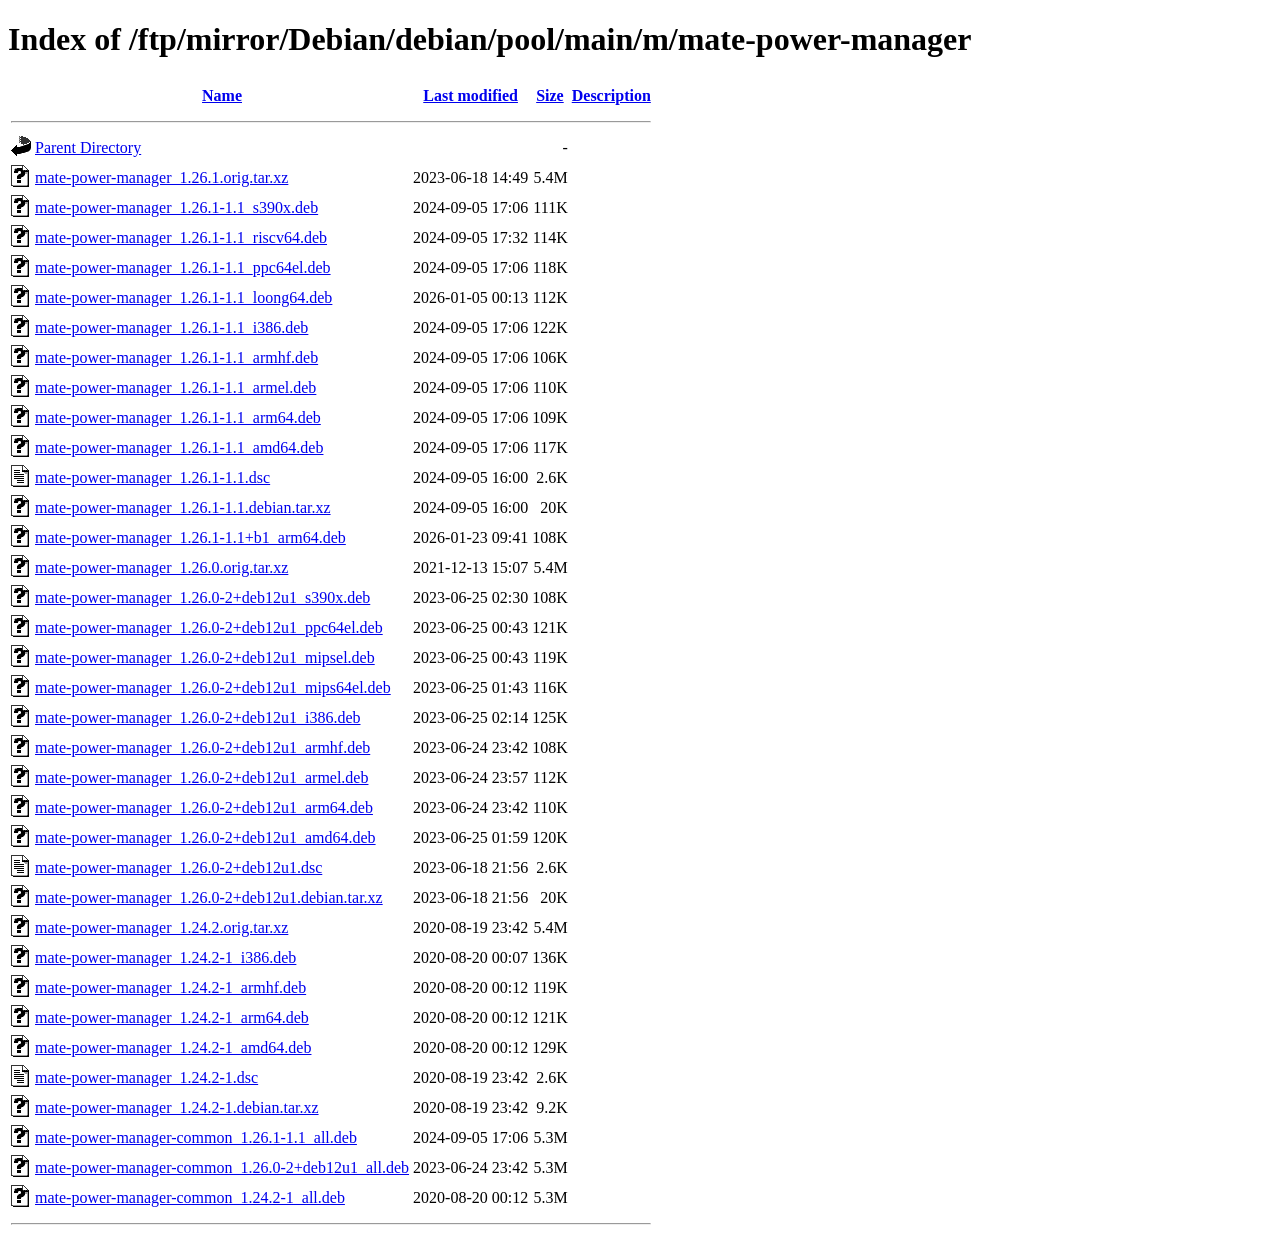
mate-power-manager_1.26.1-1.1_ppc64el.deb (183, 267)
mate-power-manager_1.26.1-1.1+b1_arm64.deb (190, 537)
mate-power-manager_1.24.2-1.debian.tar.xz (177, 1107)
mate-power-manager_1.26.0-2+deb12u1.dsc (178, 867)
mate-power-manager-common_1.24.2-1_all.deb (190, 1197)
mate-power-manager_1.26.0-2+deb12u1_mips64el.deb (213, 687)
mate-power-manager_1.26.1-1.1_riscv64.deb (181, 237)
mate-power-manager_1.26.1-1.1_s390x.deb (176, 207)
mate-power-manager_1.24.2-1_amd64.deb (173, 1047)
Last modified (470, 95)
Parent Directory (88, 147)
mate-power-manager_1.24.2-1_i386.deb (165, 957)
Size (550, 95)
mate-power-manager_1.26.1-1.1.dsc (152, 477)
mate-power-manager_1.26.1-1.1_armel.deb (175, 387)
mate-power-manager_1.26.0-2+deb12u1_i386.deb (198, 717)
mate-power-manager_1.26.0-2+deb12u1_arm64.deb (204, 807)
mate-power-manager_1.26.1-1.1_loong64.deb (183, 297)
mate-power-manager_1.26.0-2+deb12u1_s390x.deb (202, 597)
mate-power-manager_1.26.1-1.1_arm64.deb (178, 417)
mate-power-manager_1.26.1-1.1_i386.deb (171, 327)
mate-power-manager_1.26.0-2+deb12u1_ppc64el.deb (209, 627)
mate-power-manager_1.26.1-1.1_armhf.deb (176, 357)
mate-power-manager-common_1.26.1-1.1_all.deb (196, 1137)
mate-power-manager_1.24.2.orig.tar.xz (161, 927)
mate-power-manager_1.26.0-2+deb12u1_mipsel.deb (205, 657)
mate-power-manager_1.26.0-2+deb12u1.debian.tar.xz (209, 897)
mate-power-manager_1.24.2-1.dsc (146, 1077)
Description (611, 95)
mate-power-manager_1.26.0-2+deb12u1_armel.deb (201, 777)
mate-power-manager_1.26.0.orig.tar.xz (161, 567)
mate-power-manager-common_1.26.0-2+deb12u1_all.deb (222, 1167)
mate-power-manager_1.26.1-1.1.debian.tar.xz (183, 507)
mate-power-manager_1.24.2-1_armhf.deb (170, 987)
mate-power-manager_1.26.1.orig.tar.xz (161, 177)
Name (222, 95)
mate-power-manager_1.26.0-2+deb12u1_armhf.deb (202, 747)
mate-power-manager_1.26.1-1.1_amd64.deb (179, 447)
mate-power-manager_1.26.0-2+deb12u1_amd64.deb (205, 837)
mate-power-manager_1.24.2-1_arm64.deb (172, 1017)
